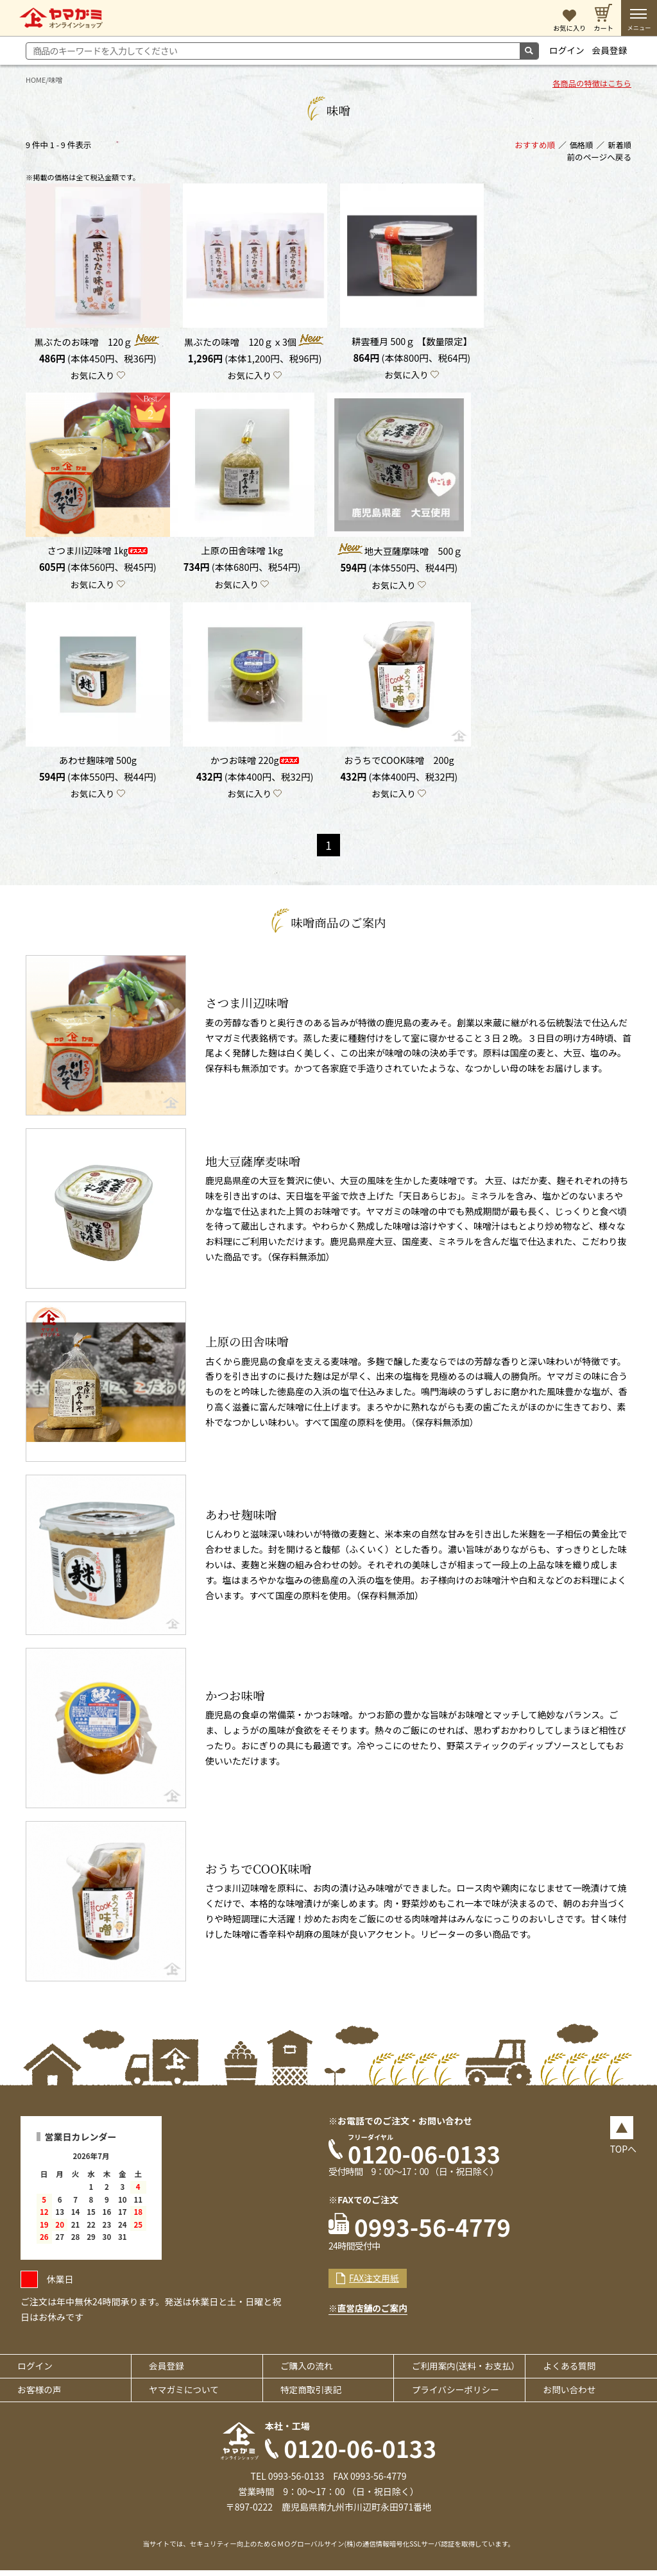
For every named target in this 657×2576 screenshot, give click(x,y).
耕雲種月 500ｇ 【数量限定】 (412, 341)
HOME (36, 79)
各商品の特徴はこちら (590, 84)
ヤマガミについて (185, 2395)
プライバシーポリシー (457, 2395)
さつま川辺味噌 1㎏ (97, 552)
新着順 (619, 146)
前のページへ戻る (599, 159)
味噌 (56, 79)
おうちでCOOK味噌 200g (399, 762)
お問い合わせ (570, 2395)
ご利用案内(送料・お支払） (467, 2370)
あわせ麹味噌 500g (97, 762)
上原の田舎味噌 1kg (242, 552)
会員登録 (611, 50)
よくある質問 (570, 2370)
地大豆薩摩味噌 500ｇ (399, 552)
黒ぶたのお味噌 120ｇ (98, 342)
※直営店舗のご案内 (368, 2313)
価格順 (580, 146)
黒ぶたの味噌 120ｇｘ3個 (255, 342)
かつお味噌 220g (254, 762)
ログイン (567, 50)
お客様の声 (40, 2395)
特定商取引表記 (312, 2395)
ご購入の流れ (308, 2370)
